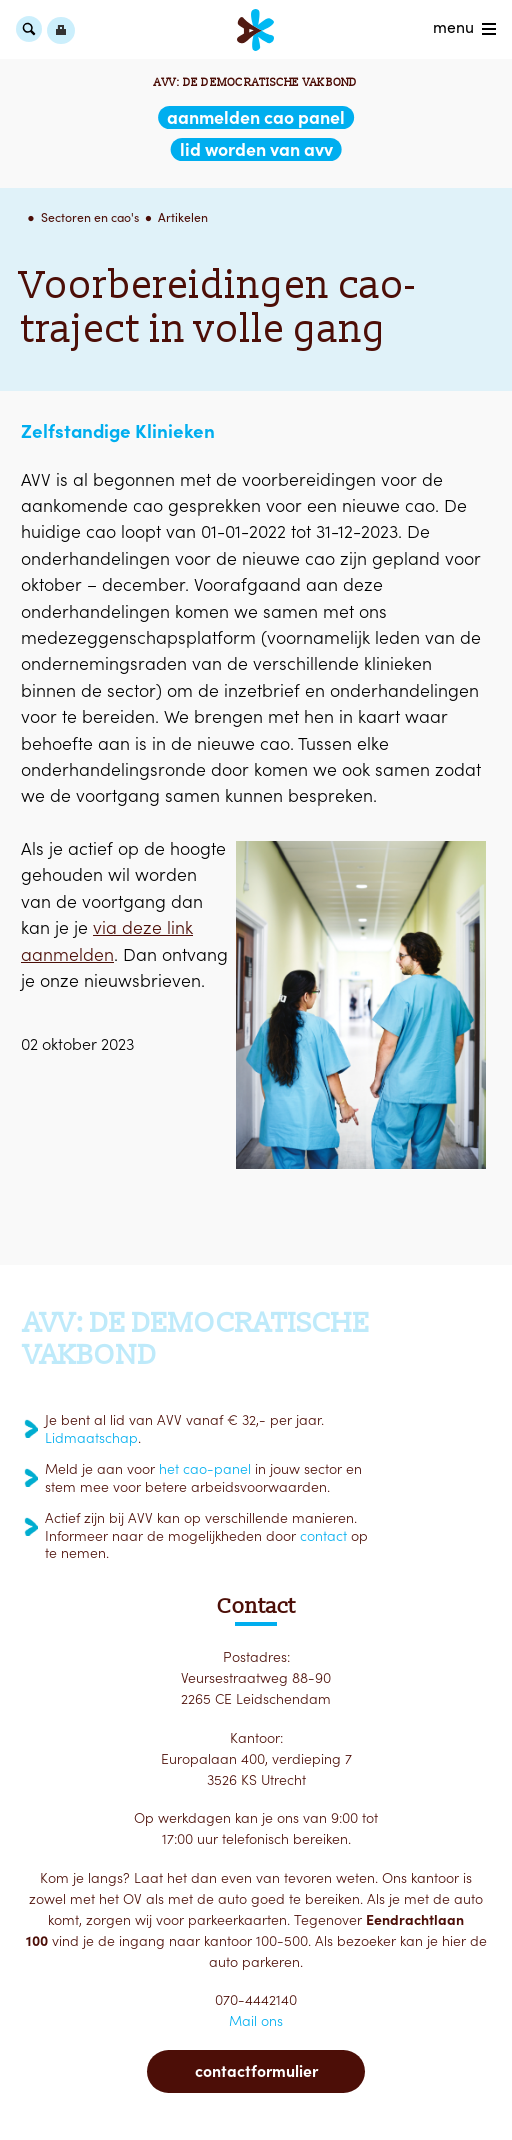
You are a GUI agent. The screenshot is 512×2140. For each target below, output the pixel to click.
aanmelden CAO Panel (256, 117)
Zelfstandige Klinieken (118, 431)
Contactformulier (256, 2071)
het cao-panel (205, 1469)
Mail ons (256, 2021)
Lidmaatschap (91, 1438)
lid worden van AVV (256, 149)
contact (323, 1536)
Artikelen (183, 217)
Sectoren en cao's (90, 217)
